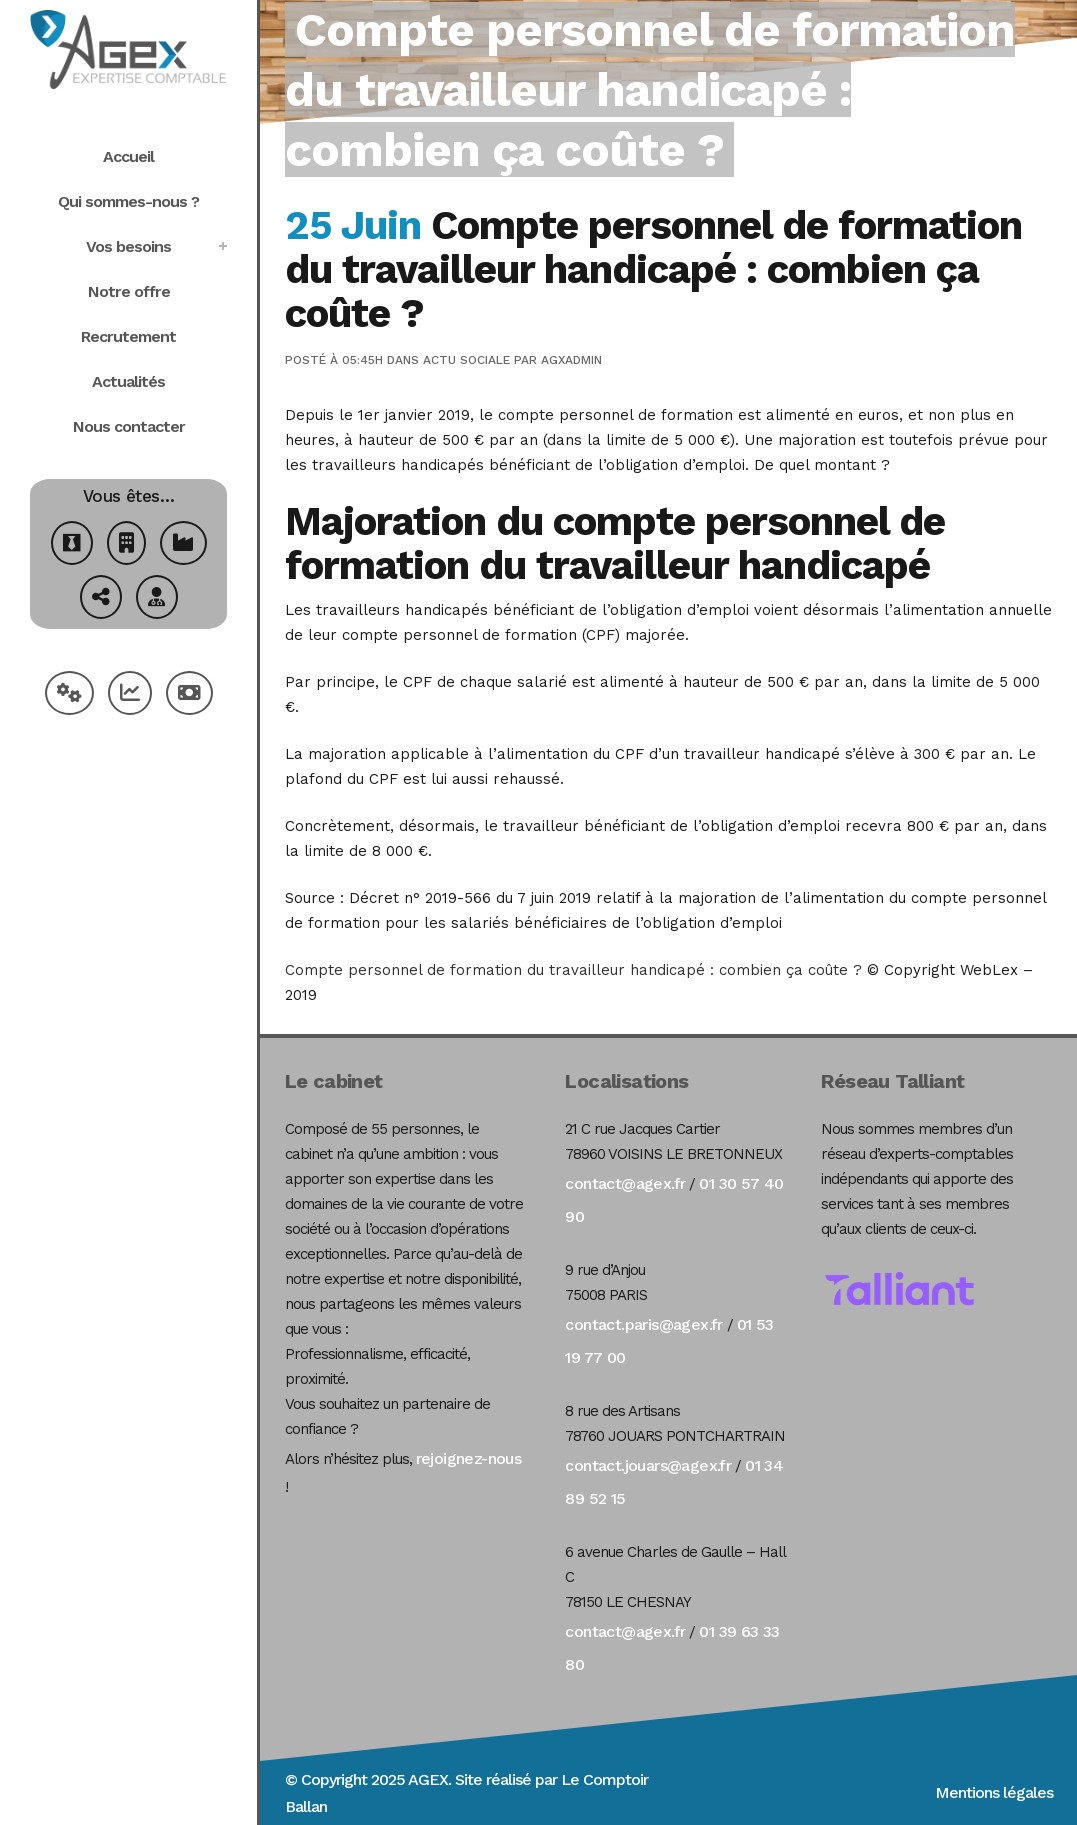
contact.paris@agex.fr (643, 1324)
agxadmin (571, 360)
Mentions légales (994, 1792)
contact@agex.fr (625, 1183)
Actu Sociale (466, 360)
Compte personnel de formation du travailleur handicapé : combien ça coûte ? (573, 970)
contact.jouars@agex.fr (648, 1465)
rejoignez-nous (469, 1458)
